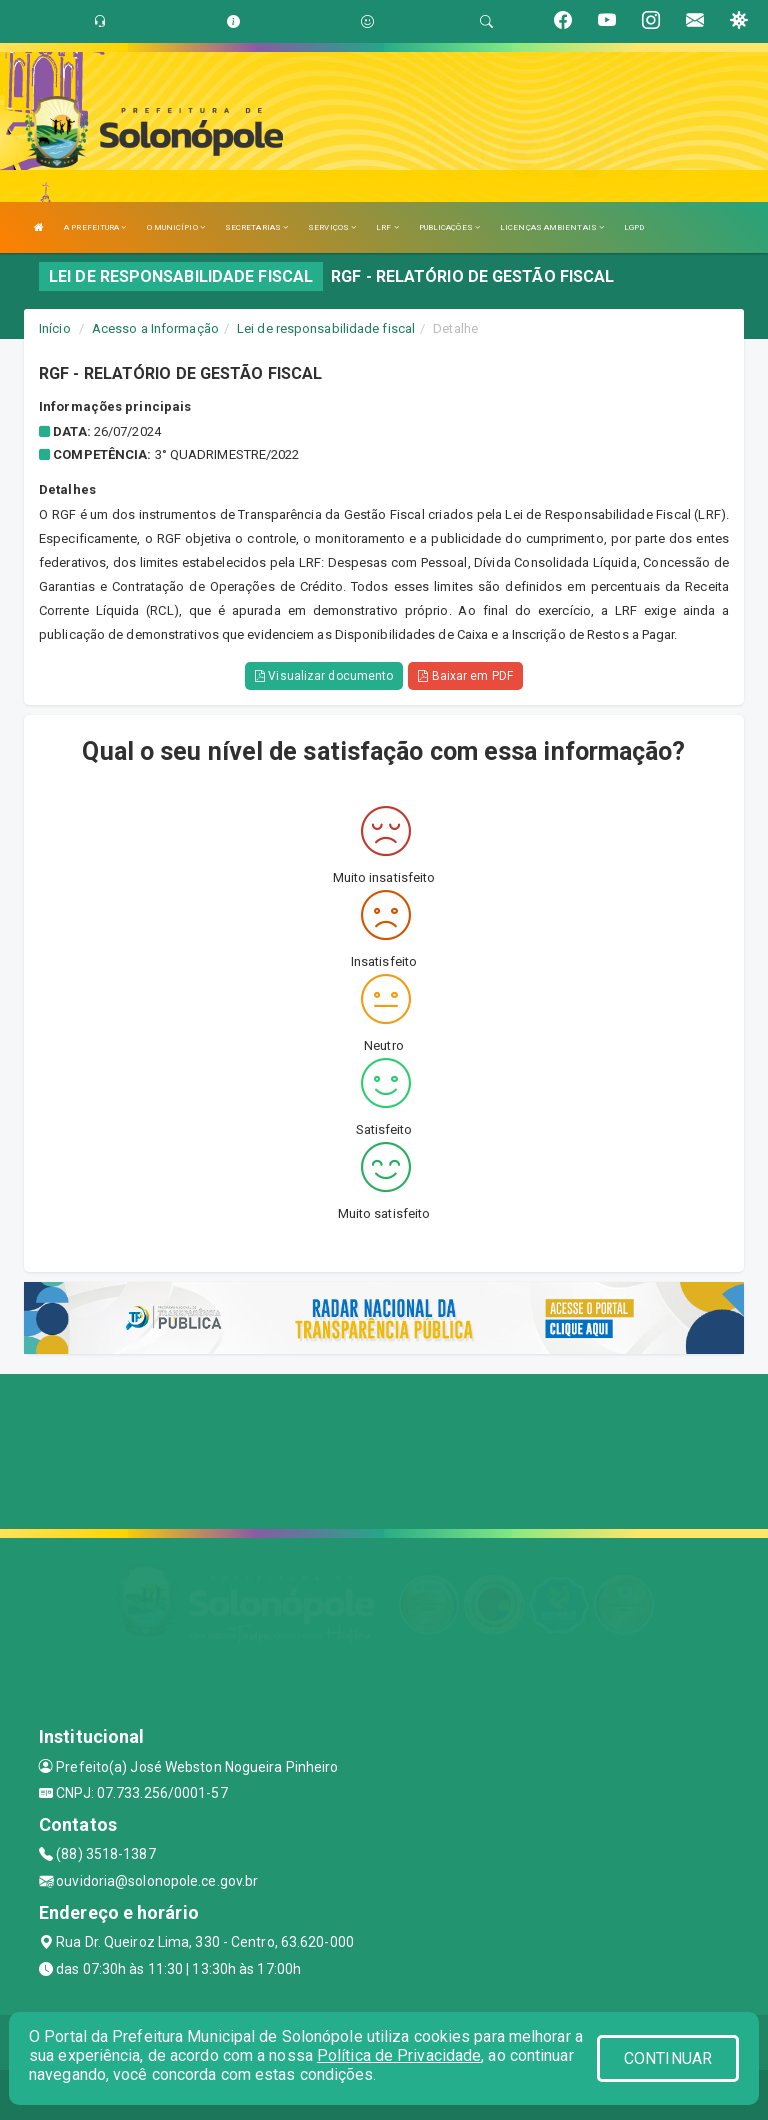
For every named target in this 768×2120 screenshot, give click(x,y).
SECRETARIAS (256, 227)
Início (55, 328)
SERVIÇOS (332, 227)
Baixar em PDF (465, 676)
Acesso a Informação (155, 328)
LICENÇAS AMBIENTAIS (552, 227)
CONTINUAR (668, 2058)
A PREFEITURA (95, 227)
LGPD (634, 227)
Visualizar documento (324, 676)
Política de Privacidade (399, 2055)
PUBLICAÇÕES (449, 227)
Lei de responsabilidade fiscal (326, 328)
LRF (387, 227)
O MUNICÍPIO (176, 227)
